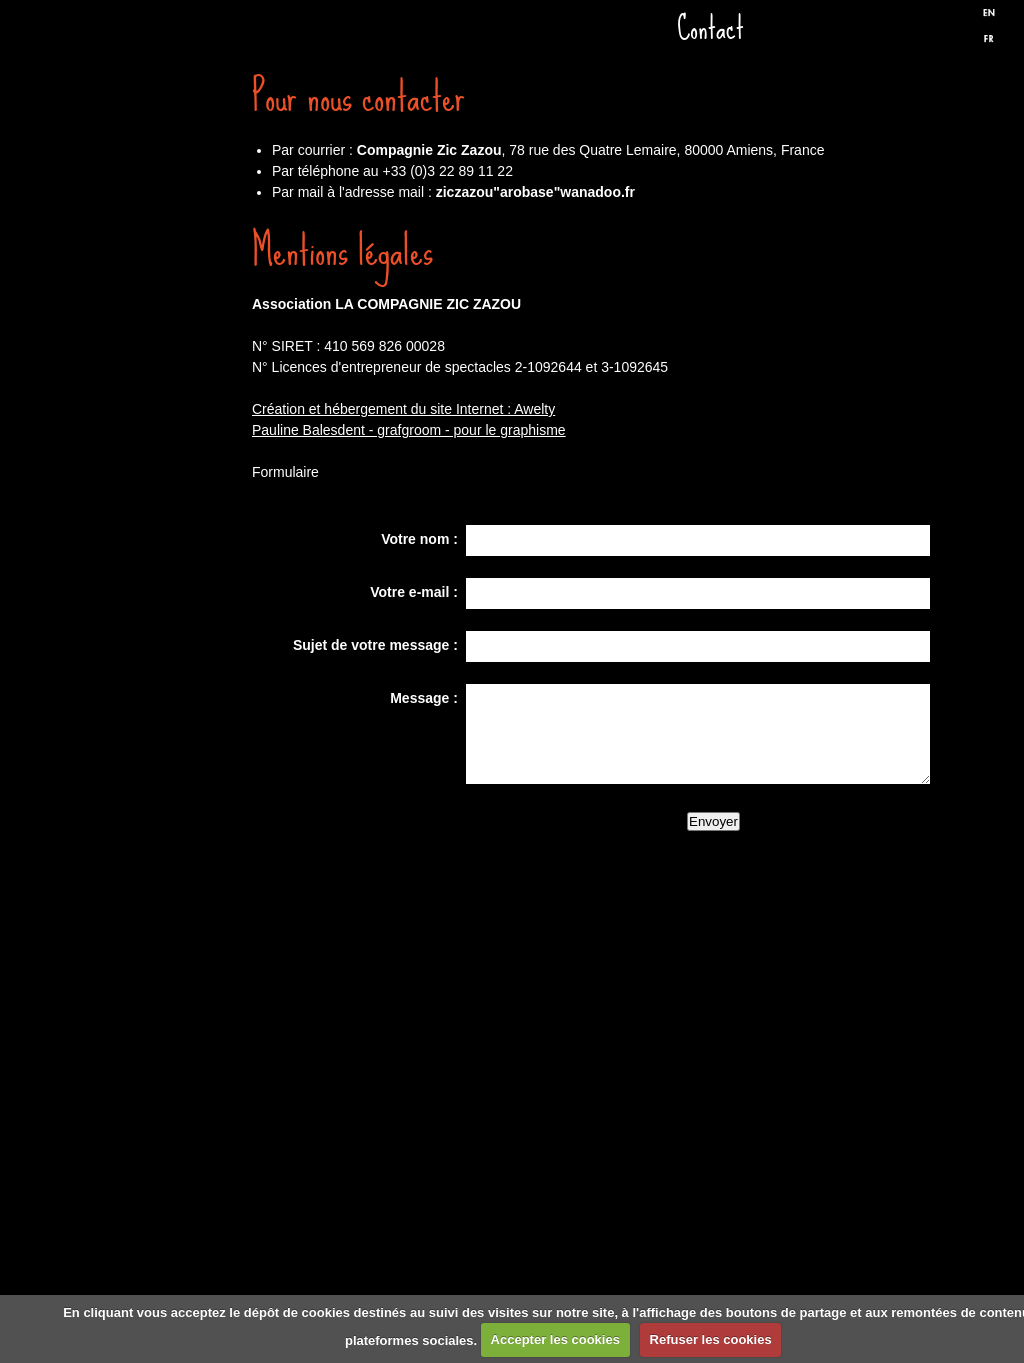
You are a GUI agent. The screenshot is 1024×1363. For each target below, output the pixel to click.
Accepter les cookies (555, 1339)
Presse (147, 638)
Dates (147, 278)
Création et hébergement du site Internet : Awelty (403, 409)
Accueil (147, 158)
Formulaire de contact (147, 998)
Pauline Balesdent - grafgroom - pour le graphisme (409, 430)
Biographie (147, 758)
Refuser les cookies (711, 1339)
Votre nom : (419, 539)
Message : (424, 698)
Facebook (911, 33)
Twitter (945, 33)
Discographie (147, 518)
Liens (147, 878)
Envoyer (713, 821)
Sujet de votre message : (375, 645)
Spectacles (147, 398)
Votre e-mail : (414, 592)
